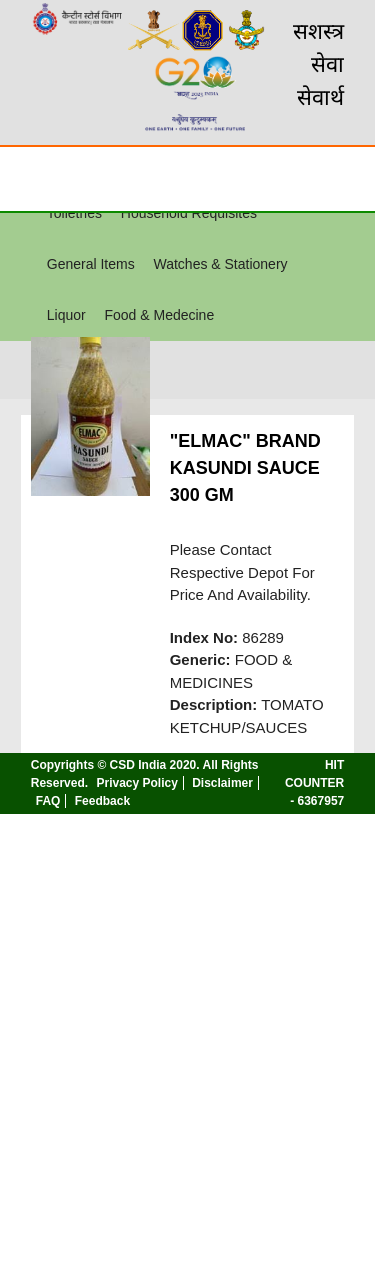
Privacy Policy (136, 783)
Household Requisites (189, 213)
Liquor (66, 315)
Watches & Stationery (220, 264)
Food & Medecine (159, 315)
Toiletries (74, 213)
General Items (91, 264)
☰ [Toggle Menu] (33, 178)
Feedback (102, 801)
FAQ (48, 801)
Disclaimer (222, 783)
